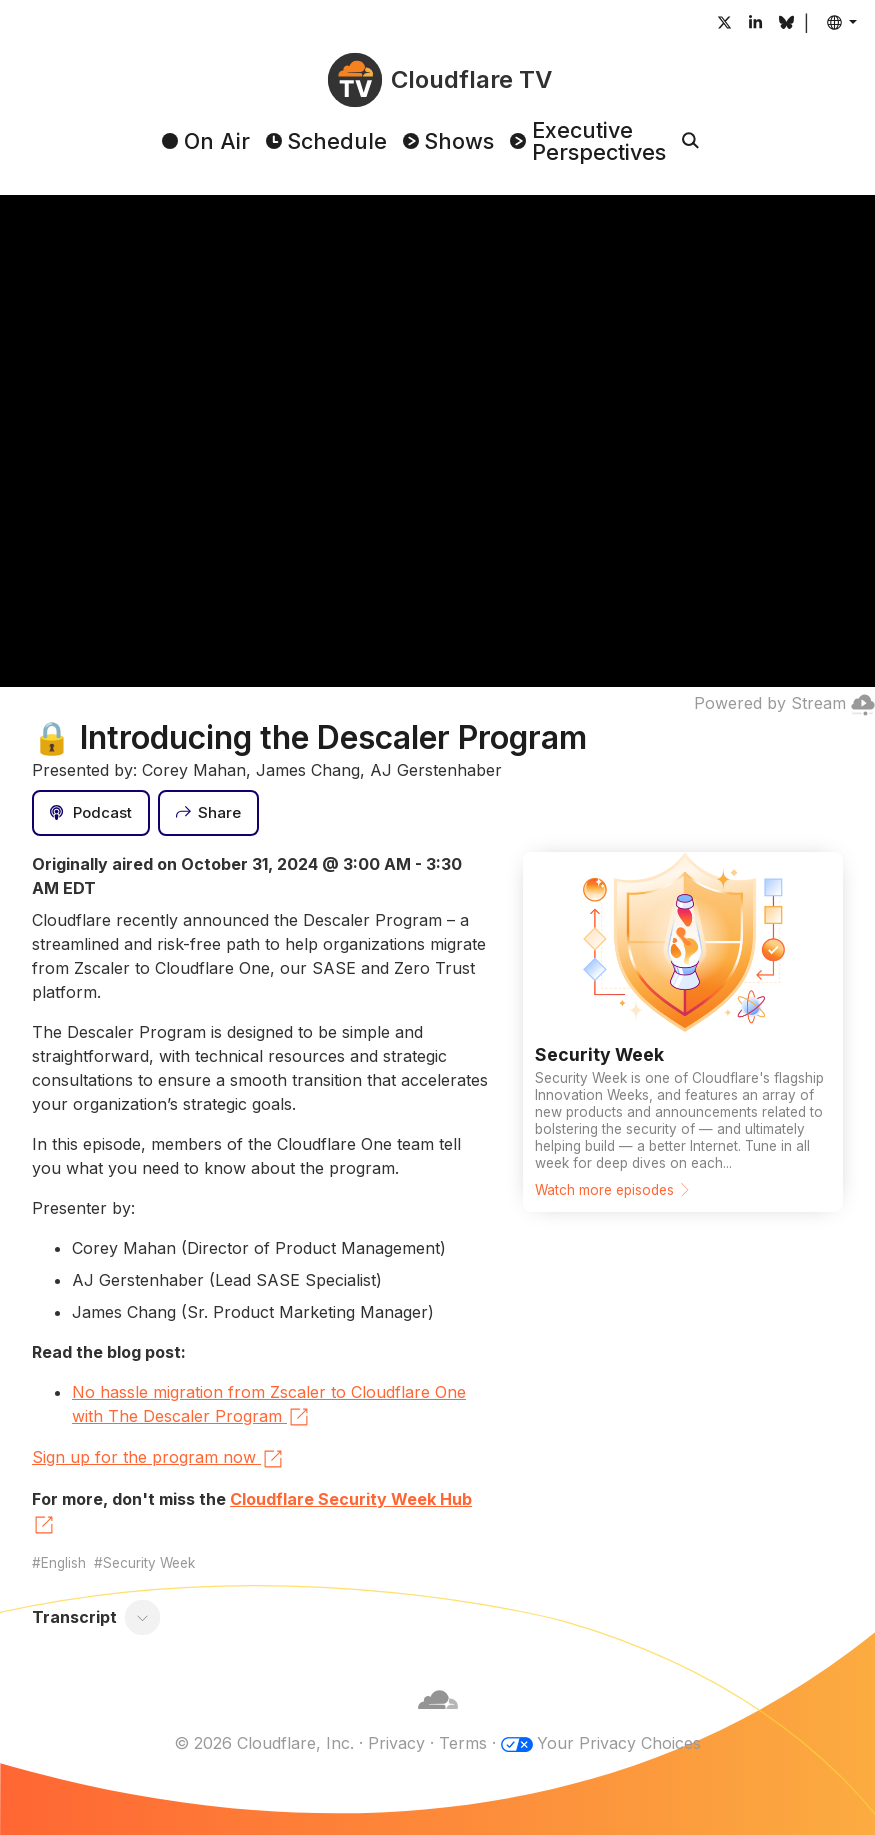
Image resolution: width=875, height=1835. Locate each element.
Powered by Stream (784, 703)
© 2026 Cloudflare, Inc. (264, 1743)
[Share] (209, 813)
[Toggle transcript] (143, 1617)
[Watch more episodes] (683, 1032)
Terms (463, 1743)
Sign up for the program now (158, 1459)
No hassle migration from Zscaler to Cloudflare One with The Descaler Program (269, 1406)
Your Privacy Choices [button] (619, 1743)
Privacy (396, 1743)
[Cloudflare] (438, 1719)
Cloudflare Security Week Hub (252, 1513)
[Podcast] (91, 813)
